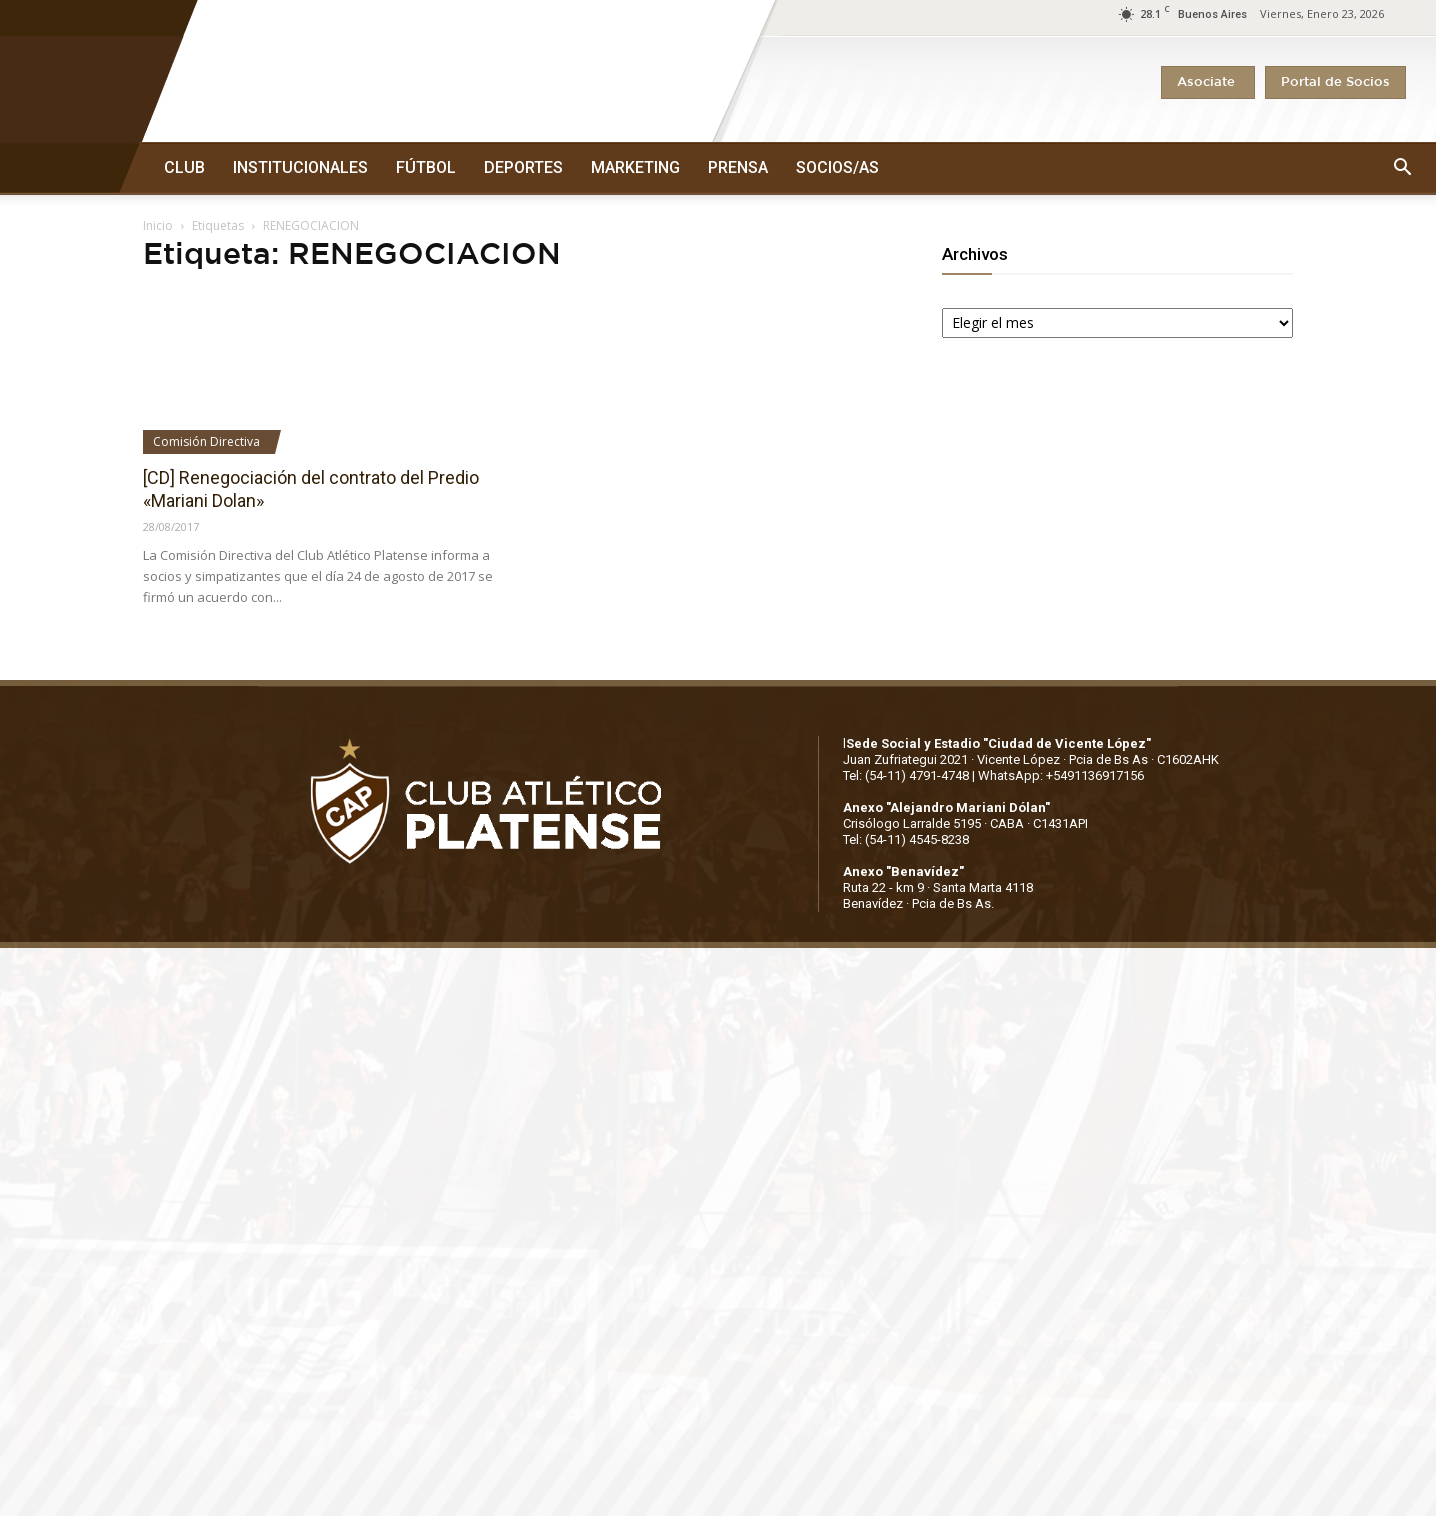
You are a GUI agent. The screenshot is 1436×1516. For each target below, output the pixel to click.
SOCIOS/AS (837, 167)
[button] (1402, 168)
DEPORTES (523, 167)
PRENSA (738, 167)
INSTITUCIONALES (300, 167)
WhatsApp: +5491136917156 (1061, 775)
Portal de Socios (1335, 82)
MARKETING (635, 167)
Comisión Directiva (206, 441)
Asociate (1208, 82)
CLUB (184, 167)
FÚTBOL (426, 167)
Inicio (158, 225)
